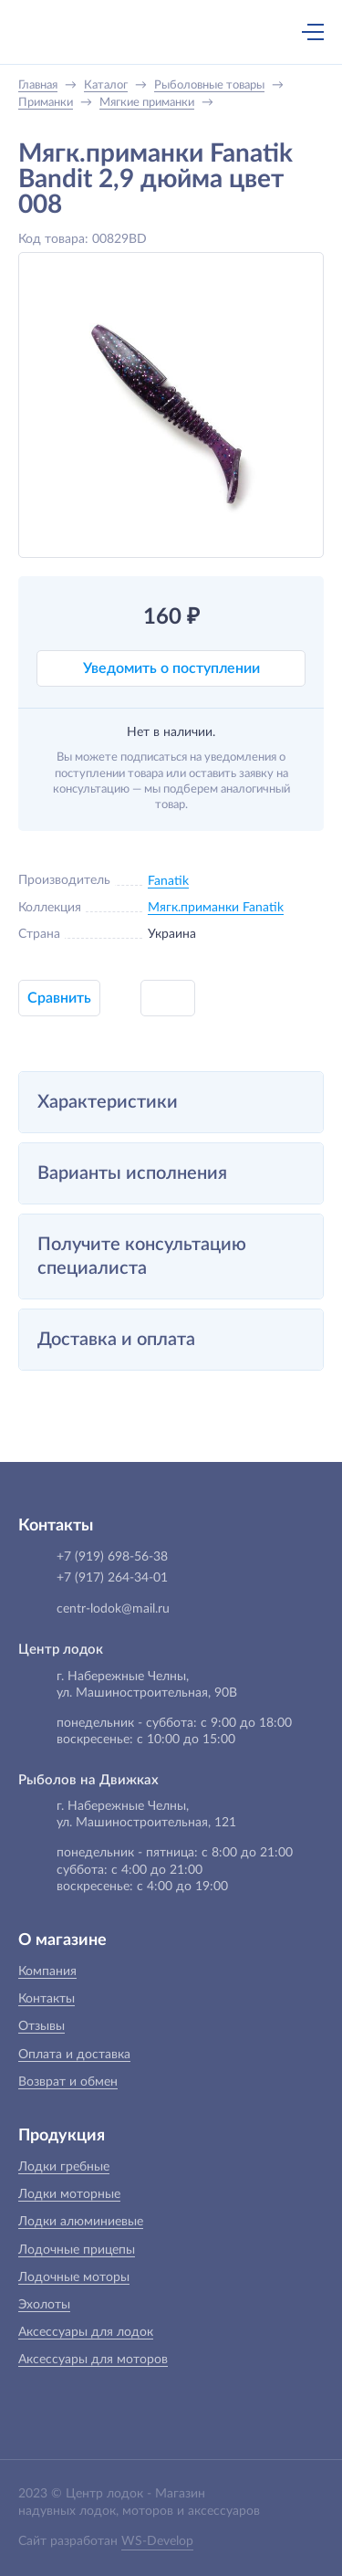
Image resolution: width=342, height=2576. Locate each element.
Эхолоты (44, 2304)
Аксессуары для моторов (93, 2359)
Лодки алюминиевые (80, 2221)
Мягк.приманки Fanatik (216, 907)
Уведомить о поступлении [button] (171, 668)
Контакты (46, 1998)
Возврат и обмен (68, 2082)
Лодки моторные (69, 2194)
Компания (47, 1971)
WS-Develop (157, 2541)
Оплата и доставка (74, 2054)
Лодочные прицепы (76, 2250)
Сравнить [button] (59, 998)
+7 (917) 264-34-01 (112, 1578)
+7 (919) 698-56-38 (135, 34)
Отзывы (41, 2026)
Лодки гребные (63, 2167)
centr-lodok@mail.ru (113, 1609)
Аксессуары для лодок (85, 2332)
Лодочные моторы (74, 2277)
